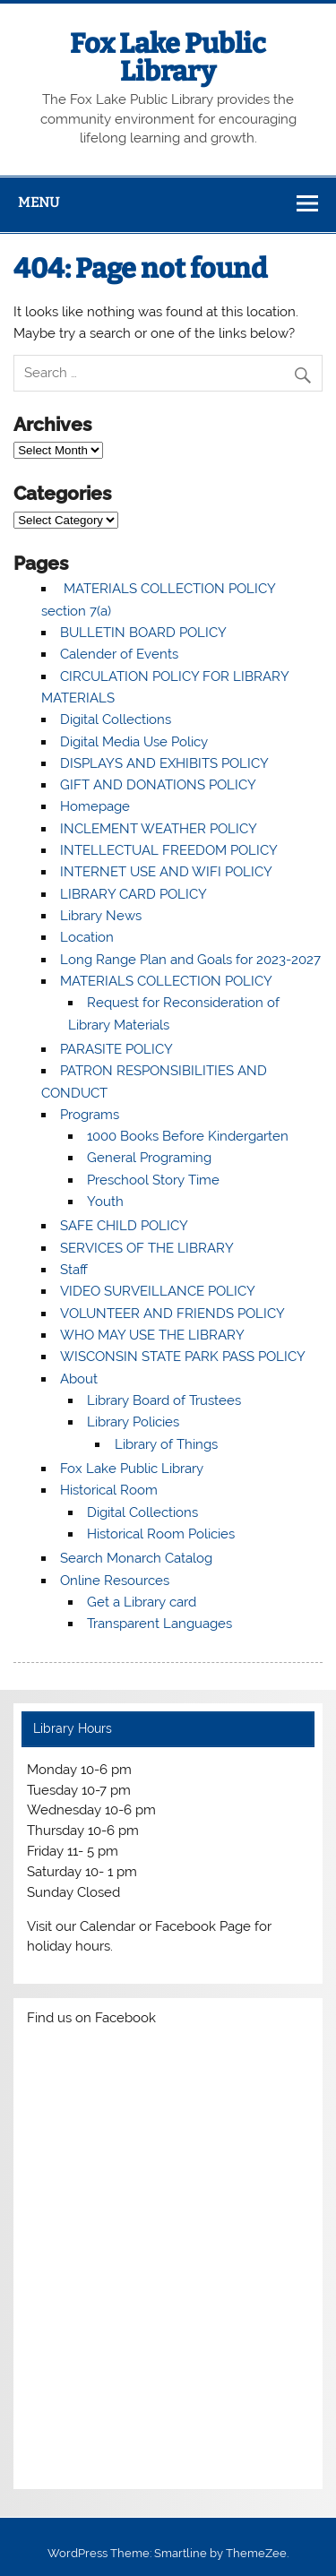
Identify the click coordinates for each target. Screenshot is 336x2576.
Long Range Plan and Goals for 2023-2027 (190, 960)
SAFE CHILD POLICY (124, 1226)
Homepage (95, 806)
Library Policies (133, 1422)
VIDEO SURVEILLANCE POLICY (157, 1291)
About (79, 1379)
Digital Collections (115, 719)
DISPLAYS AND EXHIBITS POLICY (164, 763)
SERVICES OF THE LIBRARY (147, 1248)
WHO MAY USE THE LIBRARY (152, 1335)
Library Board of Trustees (164, 1400)
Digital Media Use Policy (134, 742)
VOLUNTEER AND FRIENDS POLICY (172, 1313)
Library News (101, 916)
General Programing (149, 1158)
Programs (89, 1115)
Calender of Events (119, 654)
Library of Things (166, 1444)
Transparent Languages (159, 1623)
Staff (74, 1270)
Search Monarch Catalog (136, 1558)
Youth (105, 1201)
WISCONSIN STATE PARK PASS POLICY (183, 1356)
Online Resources (114, 1580)
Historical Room (109, 1490)
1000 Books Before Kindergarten (188, 1136)
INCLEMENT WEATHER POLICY (158, 829)
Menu (38, 202)
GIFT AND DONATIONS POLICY (158, 785)
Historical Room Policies (161, 1534)
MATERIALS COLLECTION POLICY (166, 981)
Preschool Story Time (153, 1180)
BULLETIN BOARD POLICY (143, 633)
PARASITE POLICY (116, 1049)
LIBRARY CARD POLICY (133, 894)
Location (87, 937)
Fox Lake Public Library (168, 57)
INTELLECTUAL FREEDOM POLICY (169, 850)
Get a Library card (141, 1602)
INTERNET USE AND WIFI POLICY (166, 872)
